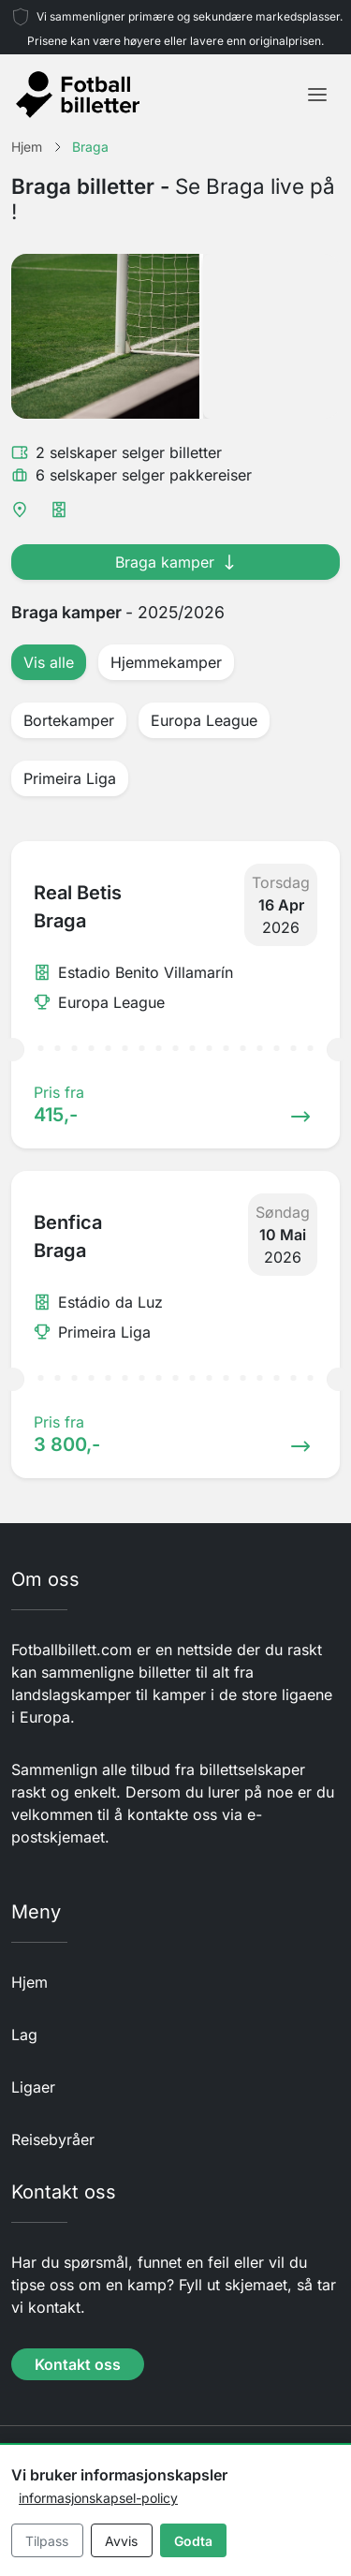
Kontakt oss (78, 2364)
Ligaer (33, 2087)
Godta (193, 2541)
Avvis (121, 2541)
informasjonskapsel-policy (98, 2498)
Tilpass (46, 2541)
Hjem (29, 1982)
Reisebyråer (53, 2139)
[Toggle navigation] (317, 95)
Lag (24, 2034)
